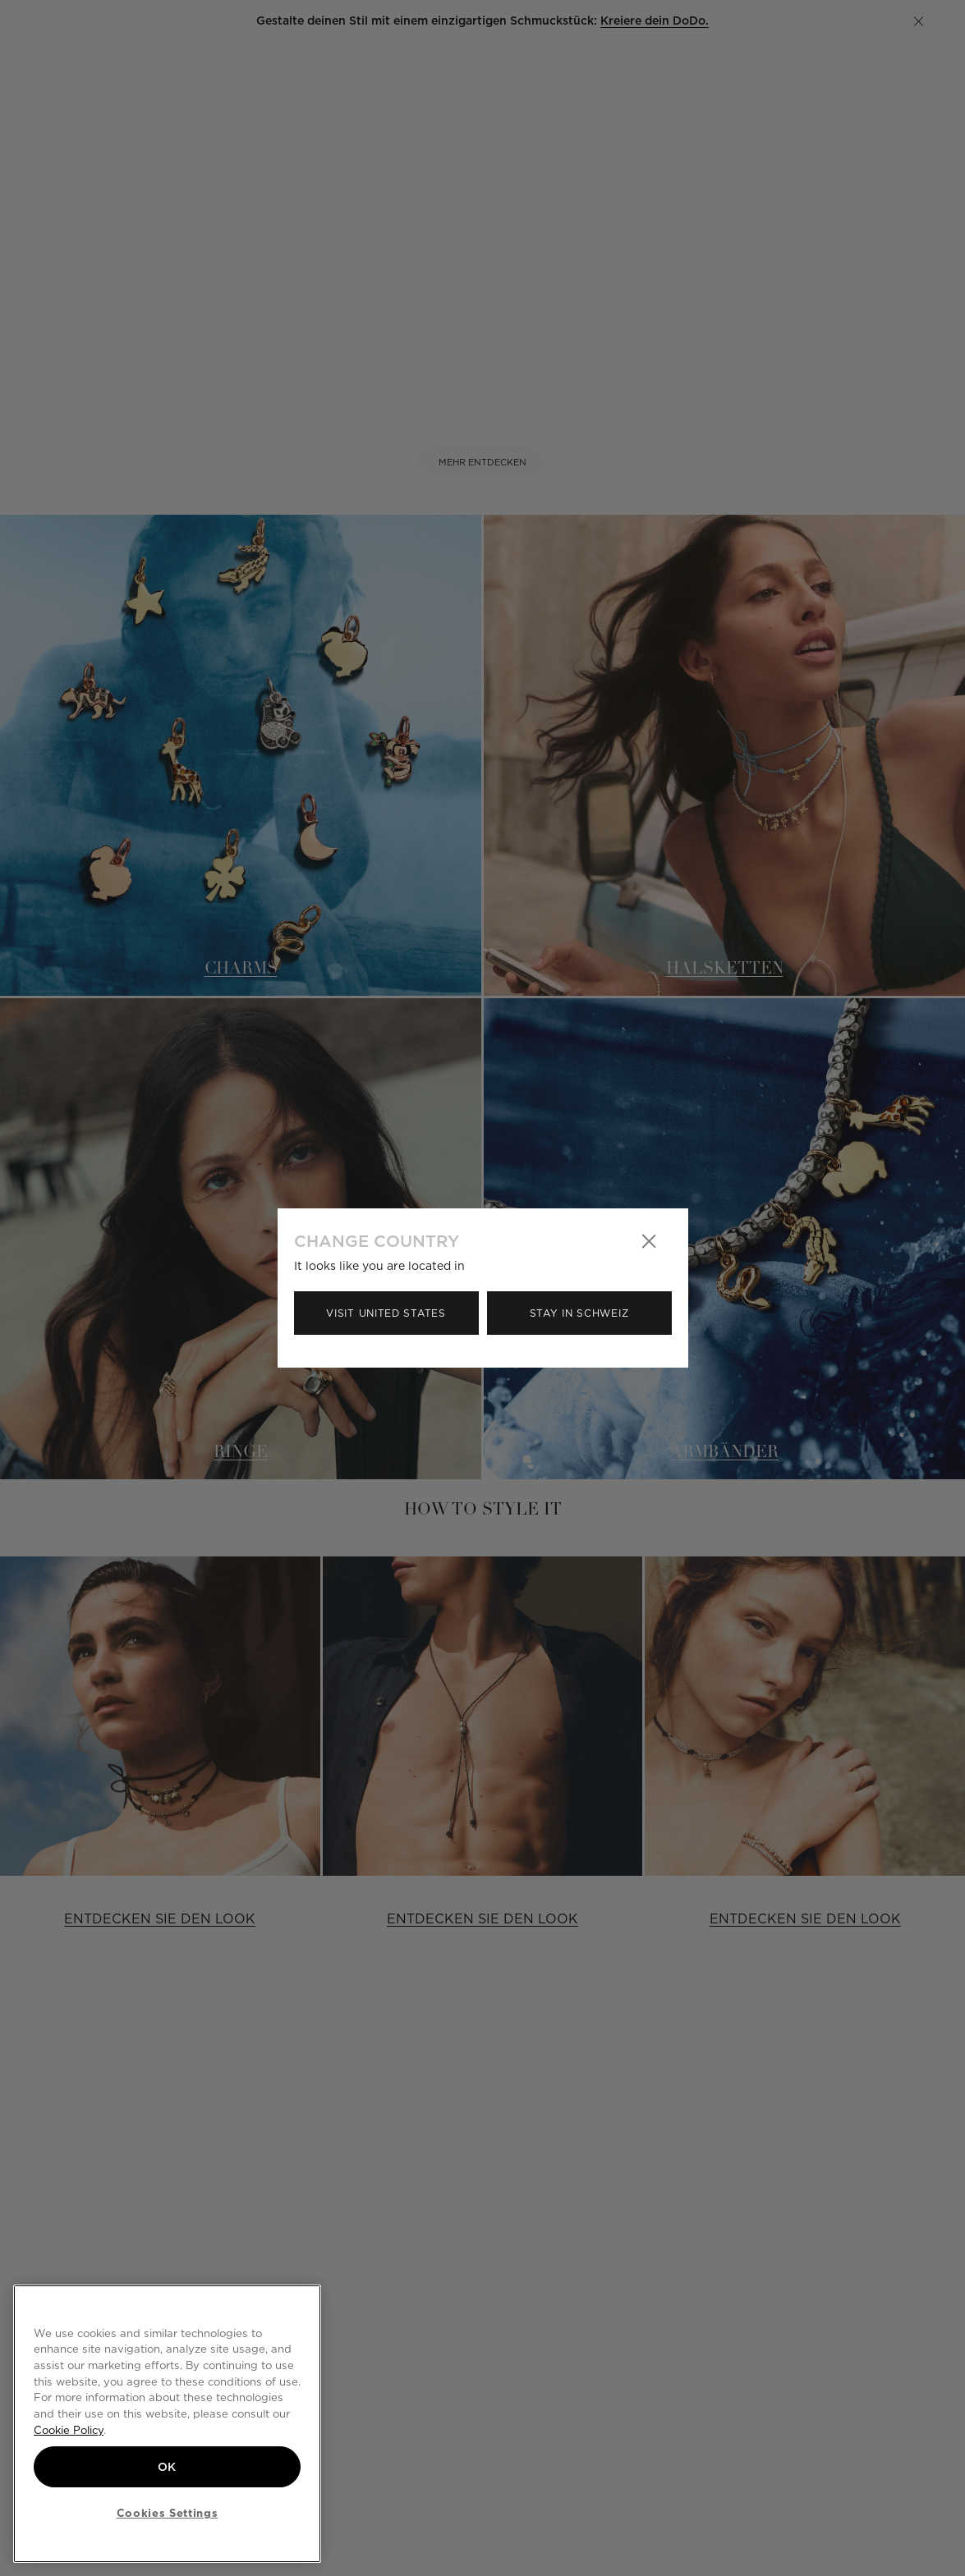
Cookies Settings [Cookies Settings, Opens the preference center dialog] (167, 2512)
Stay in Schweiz (579, 1313)
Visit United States (385, 1313)
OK (167, 2466)
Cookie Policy (68, 2429)
